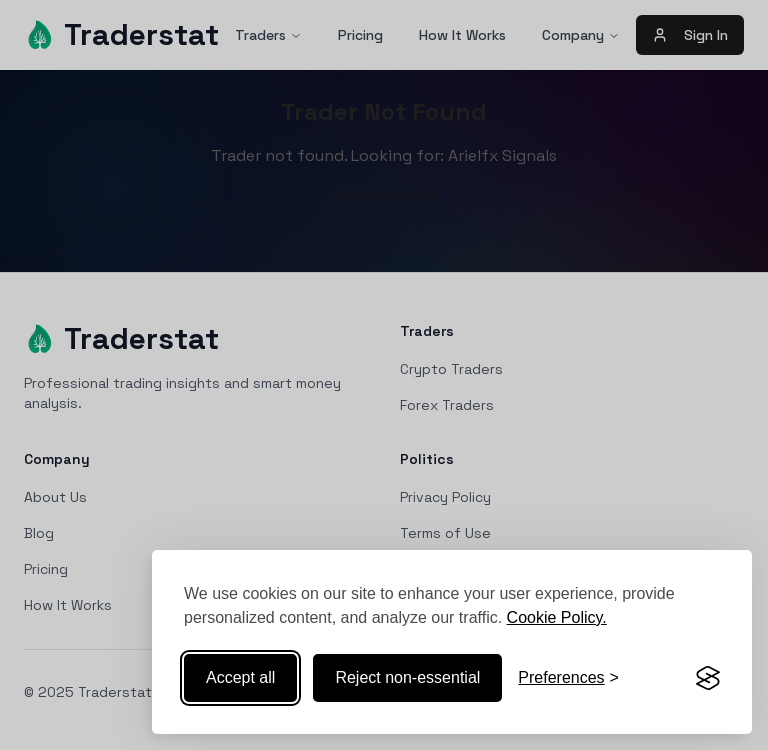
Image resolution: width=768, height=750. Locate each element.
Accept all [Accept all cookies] (240, 677)
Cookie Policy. (557, 617)
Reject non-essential (407, 677)
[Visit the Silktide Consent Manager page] (708, 678)
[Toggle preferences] (568, 678)
